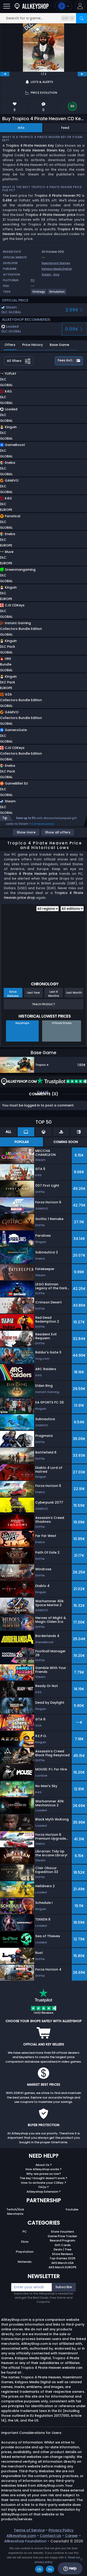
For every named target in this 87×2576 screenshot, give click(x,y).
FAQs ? (43, 2206)
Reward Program (62, 2260)
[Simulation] (57, 293)
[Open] (6, 6)
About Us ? (43, 2184)
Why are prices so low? (43, 2193)
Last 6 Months (53, 1013)
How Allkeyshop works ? (43, 2188)
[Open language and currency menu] (63, 6)
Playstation (24, 2271)
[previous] (4, 74)
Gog (56, 274)
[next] (82, 74)
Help (69, 2568)
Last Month (74, 1012)
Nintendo (25, 2281)
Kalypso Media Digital (57, 269)
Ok (39, 2569)
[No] (81, 2559)
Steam (46, 274)
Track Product (43, 1023)
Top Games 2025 (62, 2277)
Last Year (33, 1012)
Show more (26, 851)
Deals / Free (62, 2268)
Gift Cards (62, 2264)
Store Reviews (62, 2273)
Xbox (24, 2261)
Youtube (71, 2228)
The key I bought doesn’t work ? (43, 2197)
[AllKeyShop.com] (32, 6)
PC (24, 2251)
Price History (32, 344)
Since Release (13, 1013)
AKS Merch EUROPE (62, 2286)
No (50, 2569)
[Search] (81, 18)
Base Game (59, 344)
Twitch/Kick (15, 2228)
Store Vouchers (62, 2251)
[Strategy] (39, 293)
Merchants (15, 2233)
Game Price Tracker (62, 2255)
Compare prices (42, 843)
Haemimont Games (56, 263)
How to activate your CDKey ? (43, 2202)
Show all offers (57, 851)
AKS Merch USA (62, 2282)
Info (21, 127)
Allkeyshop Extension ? (44, 2211)
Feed (65, 127)
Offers (10, 344)
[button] (80, 6)
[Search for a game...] (43, 18)
